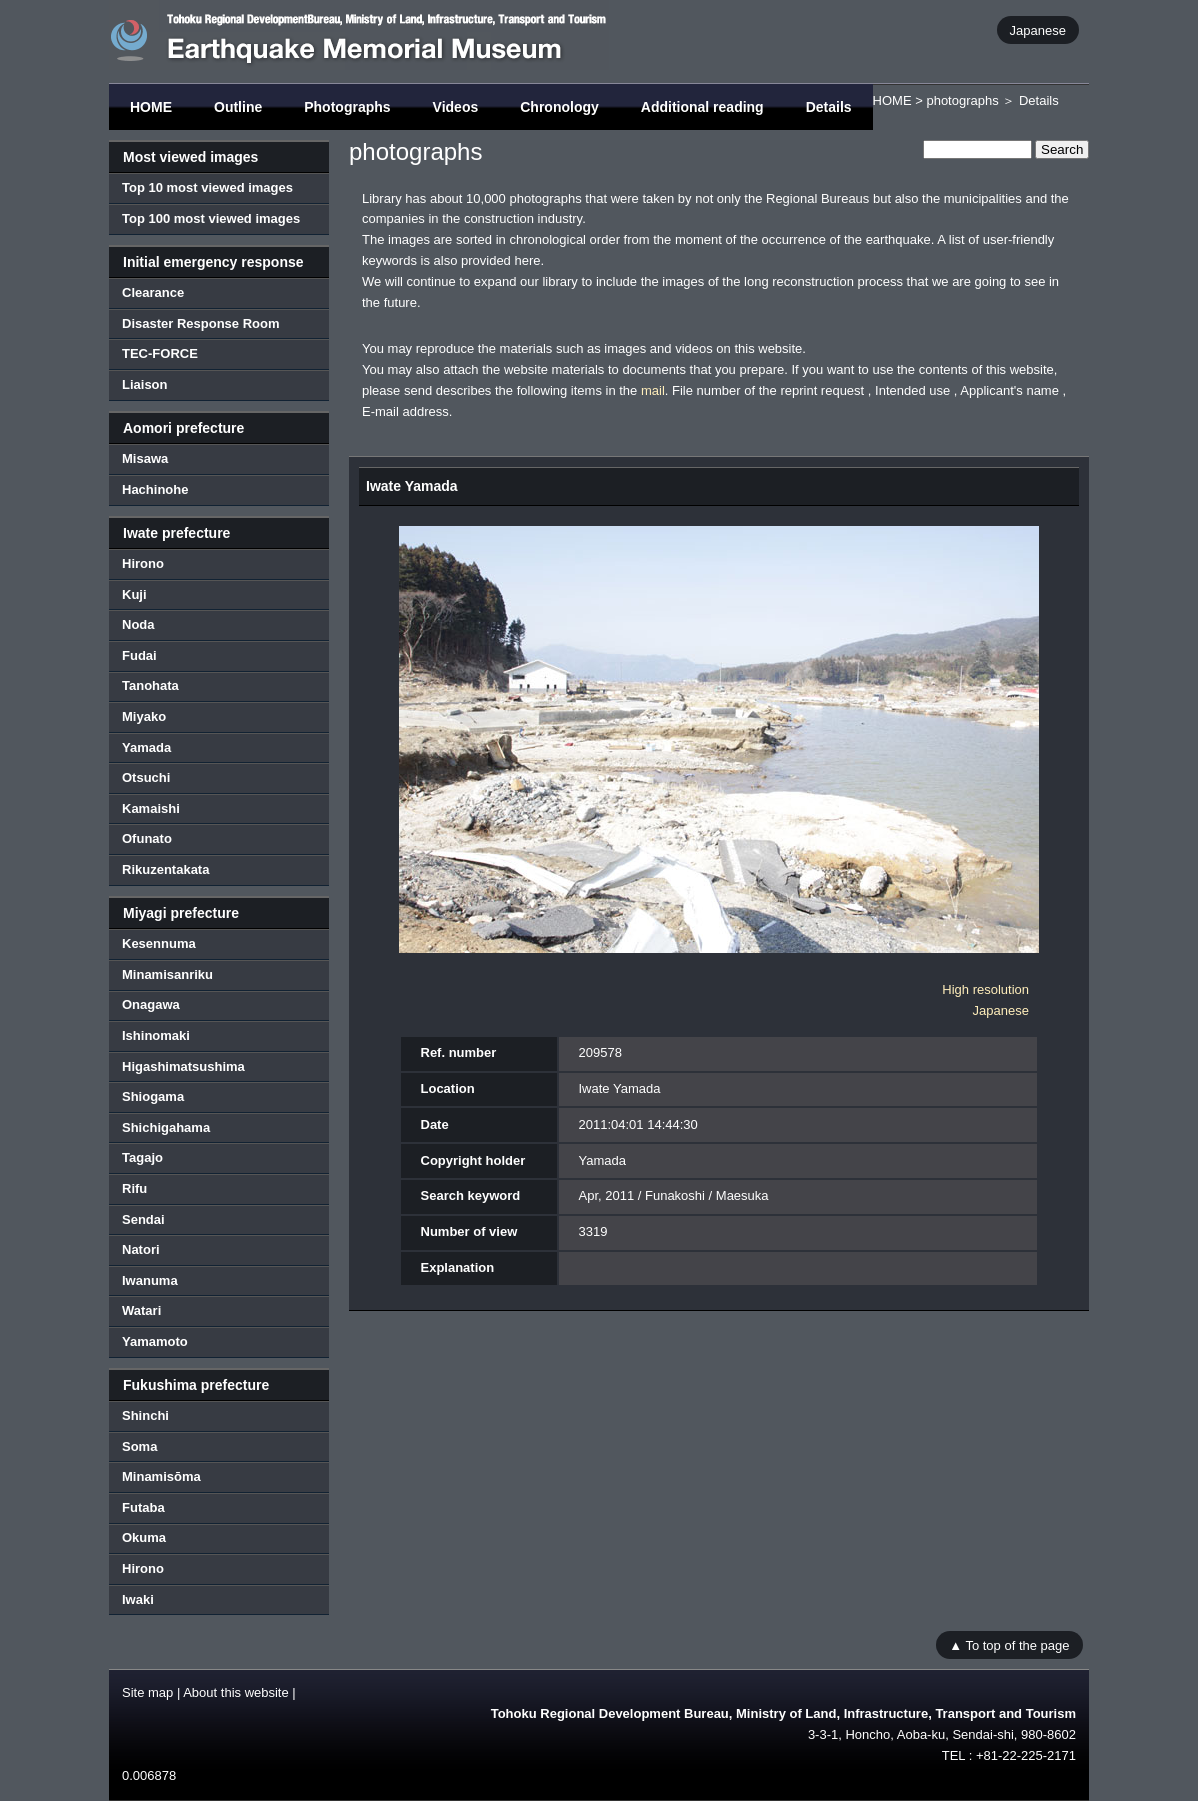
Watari (141, 1310)
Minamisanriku (167, 974)
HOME (151, 107)
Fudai (139, 655)
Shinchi (145, 1415)
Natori (141, 1249)
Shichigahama (166, 1127)
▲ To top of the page (1009, 1644)
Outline (238, 107)
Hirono (143, 563)
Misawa (145, 458)
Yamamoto (155, 1341)
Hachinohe (155, 489)
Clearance (153, 292)
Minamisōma (161, 1476)
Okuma (144, 1537)
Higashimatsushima (183, 1066)
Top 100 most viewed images (211, 218)
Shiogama (153, 1096)
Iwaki (138, 1599)
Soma (139, 1446)
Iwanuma (150, 1280)
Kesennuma (159, 943)
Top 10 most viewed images (207, 187)
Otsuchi (146, 777)
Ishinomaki (156, 1035)
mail (653, 390)
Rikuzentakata (165, 869)
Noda (138, 624)
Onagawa (151, 1004)
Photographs (347, 107)
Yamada (146, 747)
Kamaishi (151, 808)
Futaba (143, 1507)
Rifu (134, 1188)
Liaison (145, 384)
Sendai (143, 1219)
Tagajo (142, 1157)
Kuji (134, 594)
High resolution (985, 989)
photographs (962, 100)
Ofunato (147, 838)
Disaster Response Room (201, 323)
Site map (147, 1692)
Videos (456, 107)
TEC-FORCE (160, 353)
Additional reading (702, 107)
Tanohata (150, 685)
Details (829, 107)
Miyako (144, 716)
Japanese (1038, 29)
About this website (236, 1692)
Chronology (559, 107)
